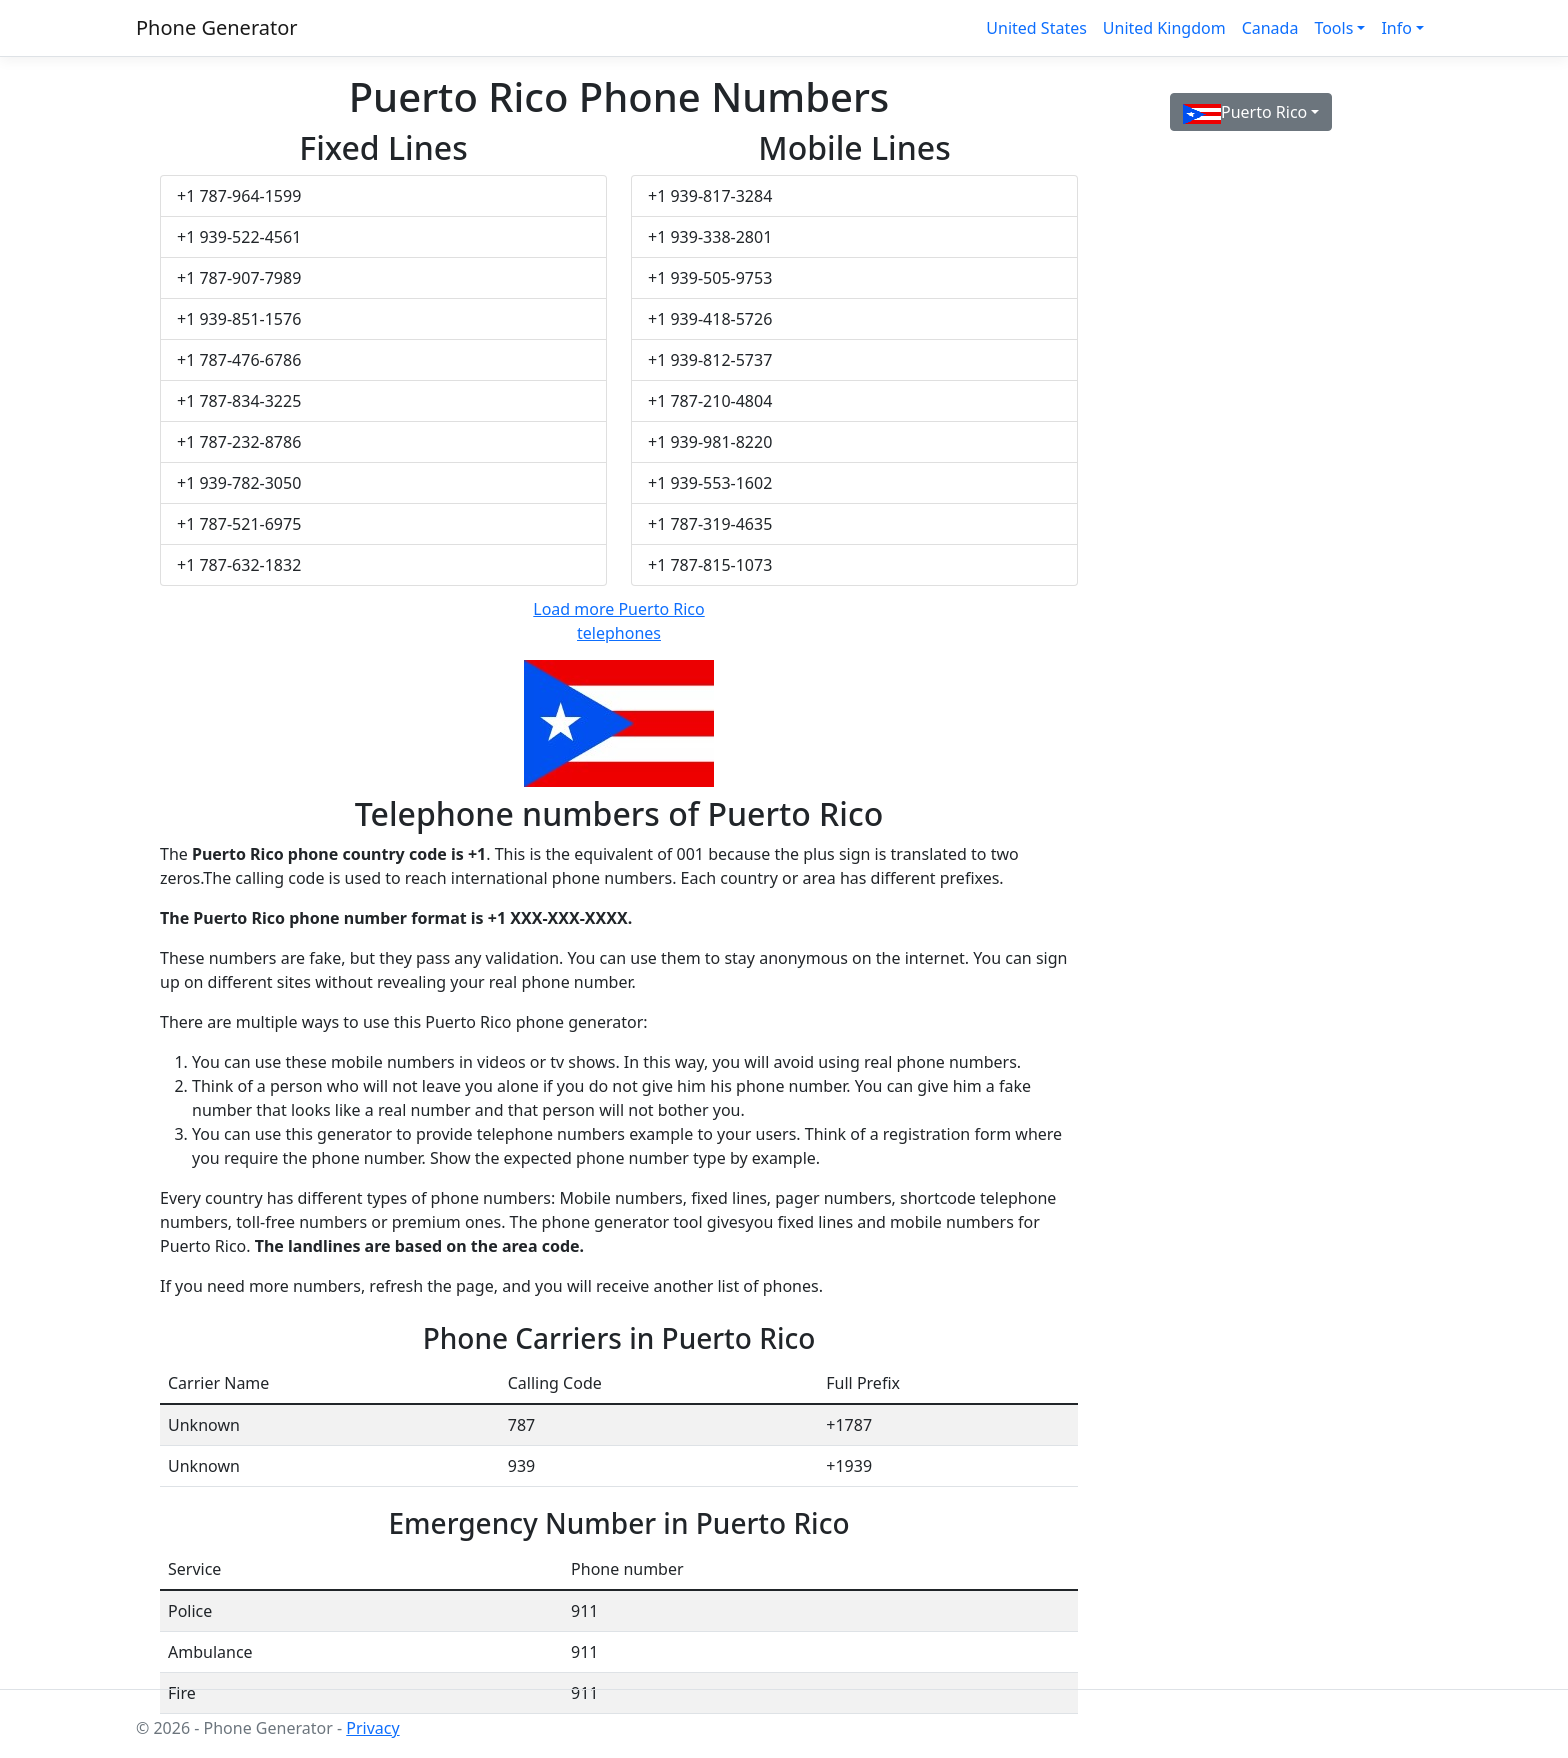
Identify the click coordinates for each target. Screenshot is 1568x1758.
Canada (1270, 28)
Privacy (372, 1728)
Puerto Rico (1245, 112)
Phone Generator (217, 27)
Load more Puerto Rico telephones (618, 621)
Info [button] (1396, 28)
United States (1036, 28)
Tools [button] (1333, 28)
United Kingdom (1164, 28)
